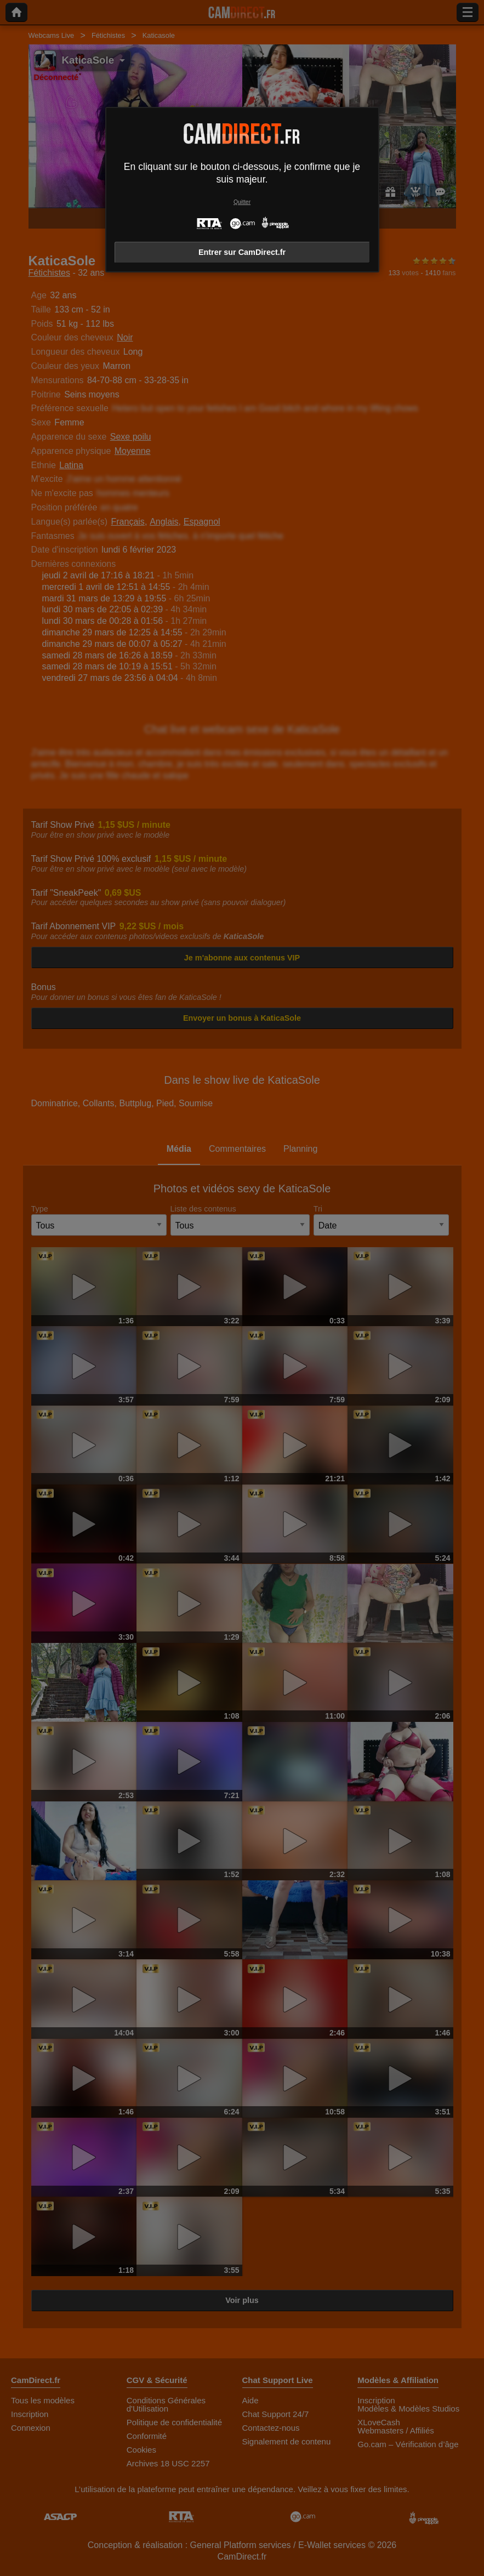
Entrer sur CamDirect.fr (242, 252)
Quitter (242, 202)
